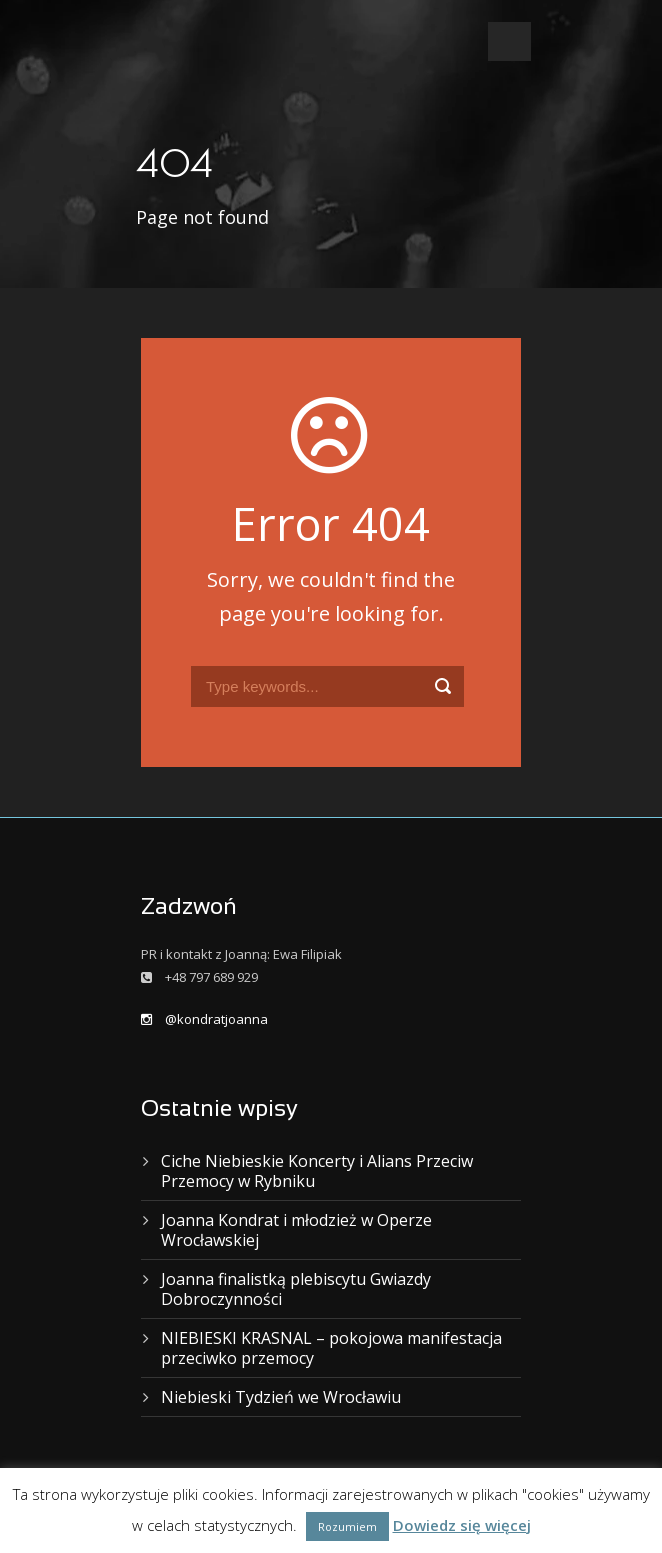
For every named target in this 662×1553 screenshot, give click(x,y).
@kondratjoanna (204, 1019)
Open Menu (509, 41)
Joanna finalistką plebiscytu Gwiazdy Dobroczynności (296, 1289)
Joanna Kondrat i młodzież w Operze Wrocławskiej (296, 1230)
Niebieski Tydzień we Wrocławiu (281, 1397)
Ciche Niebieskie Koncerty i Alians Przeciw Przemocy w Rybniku (317, 1171)
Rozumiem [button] (347, 1526)
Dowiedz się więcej (462, 1525)
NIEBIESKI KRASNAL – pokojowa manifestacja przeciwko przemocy (331, 1348)
